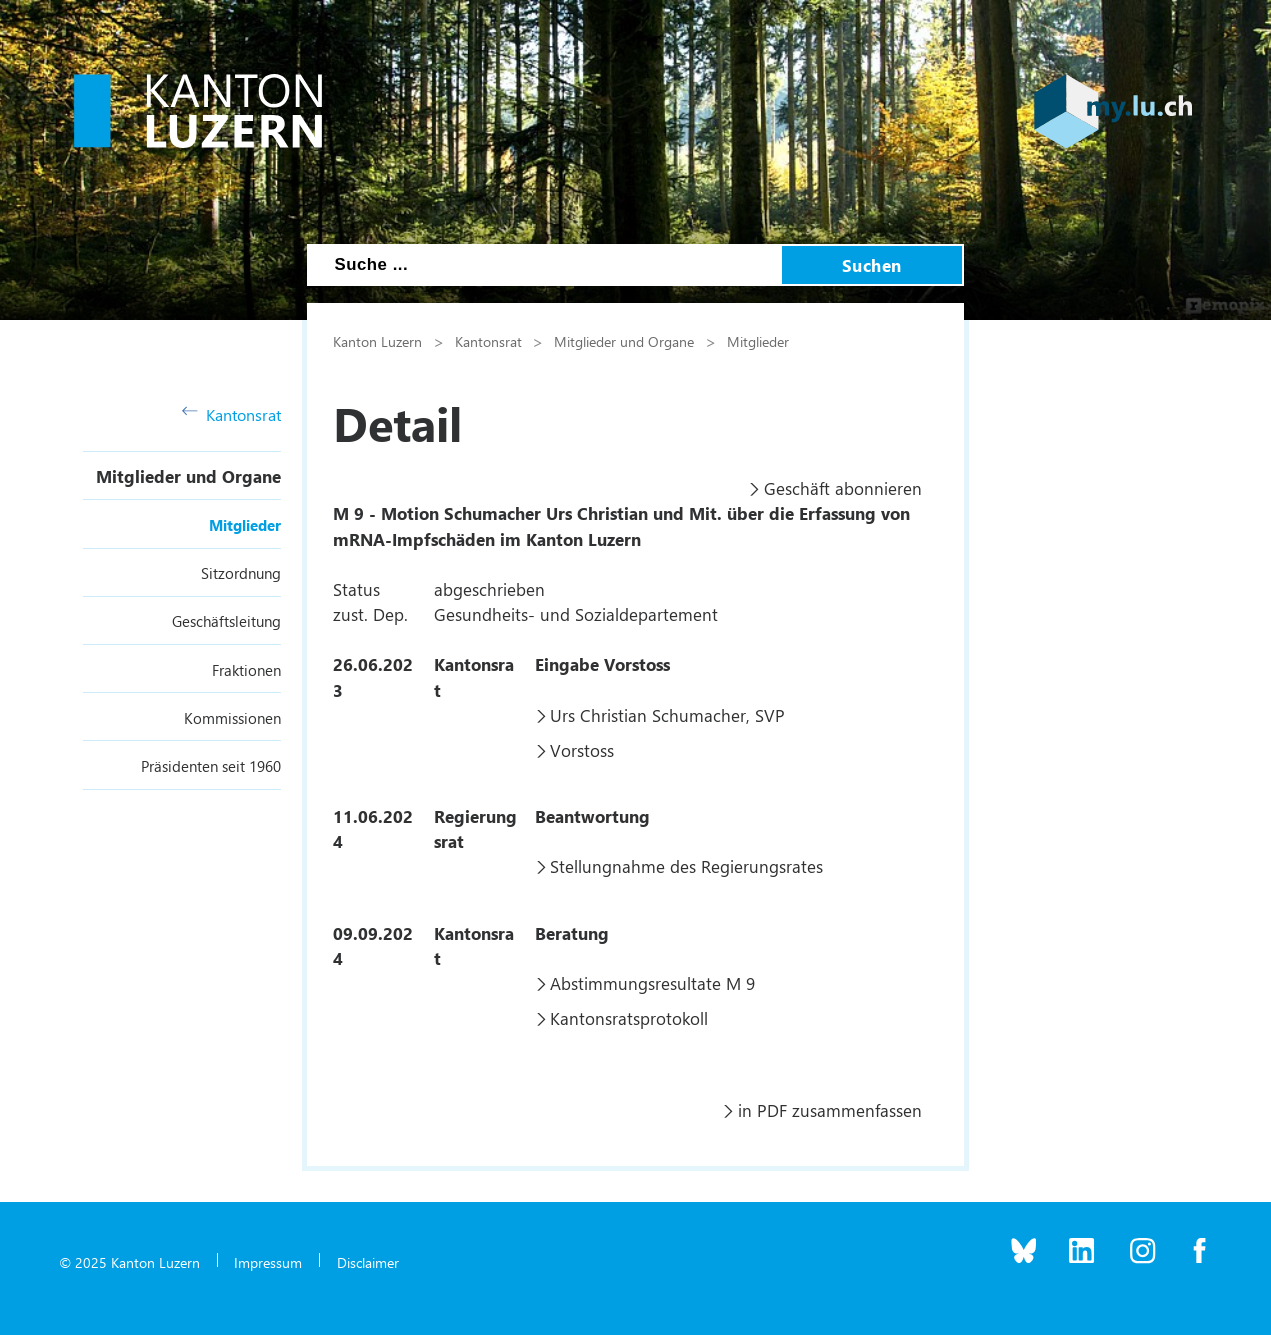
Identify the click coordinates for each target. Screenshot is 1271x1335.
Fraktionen (246, 670)
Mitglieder (245, 525)
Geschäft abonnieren (843, 488)
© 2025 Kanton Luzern (129, 1262)
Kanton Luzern (377, 341)
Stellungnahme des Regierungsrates (686, 866)
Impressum (268, 1262)
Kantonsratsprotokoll (629, 1018)
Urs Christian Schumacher (648, 715)
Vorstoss (582, 750)
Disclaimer (368, 1262)
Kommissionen (232, 718)
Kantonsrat (231, 414)
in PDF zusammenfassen (830, 1110)
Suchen (872, 265)
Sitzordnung (241, 573)
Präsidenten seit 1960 (211, 766)
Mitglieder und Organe (188, 476)
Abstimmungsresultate (635, 983)
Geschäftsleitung (226, 621)
